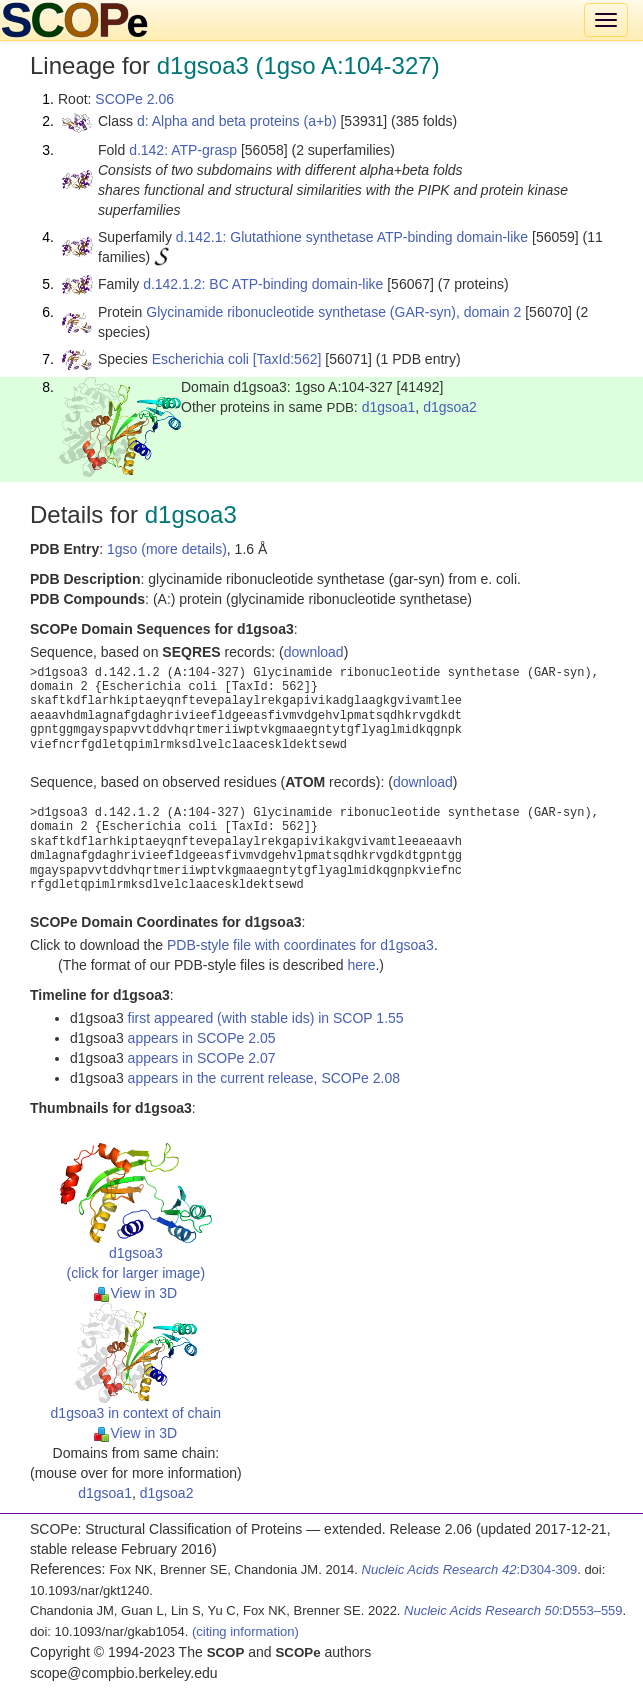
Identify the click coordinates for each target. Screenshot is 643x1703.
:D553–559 (513, 1610)
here (361, 965)
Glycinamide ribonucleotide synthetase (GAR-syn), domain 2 (333, 312)
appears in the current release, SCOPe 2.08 (264, 1078)
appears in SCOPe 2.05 (202, 1038)
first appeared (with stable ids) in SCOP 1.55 (266, 1018)
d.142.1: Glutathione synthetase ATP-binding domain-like (352, 237)
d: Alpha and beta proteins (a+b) (237, 121)
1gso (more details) (167, 549)
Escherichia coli (200, 359)
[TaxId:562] (287, 359)
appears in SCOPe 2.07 (202, 1058)
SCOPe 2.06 (134, 99)
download (314, 652)
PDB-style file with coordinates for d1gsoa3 (300, 945)
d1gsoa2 (450, 407)
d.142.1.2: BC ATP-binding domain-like (263, 284)
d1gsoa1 (389, 407)
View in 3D (135, 1293)
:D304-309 (470, 1569)
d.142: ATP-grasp (183, 150)
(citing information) (245, 1631)
